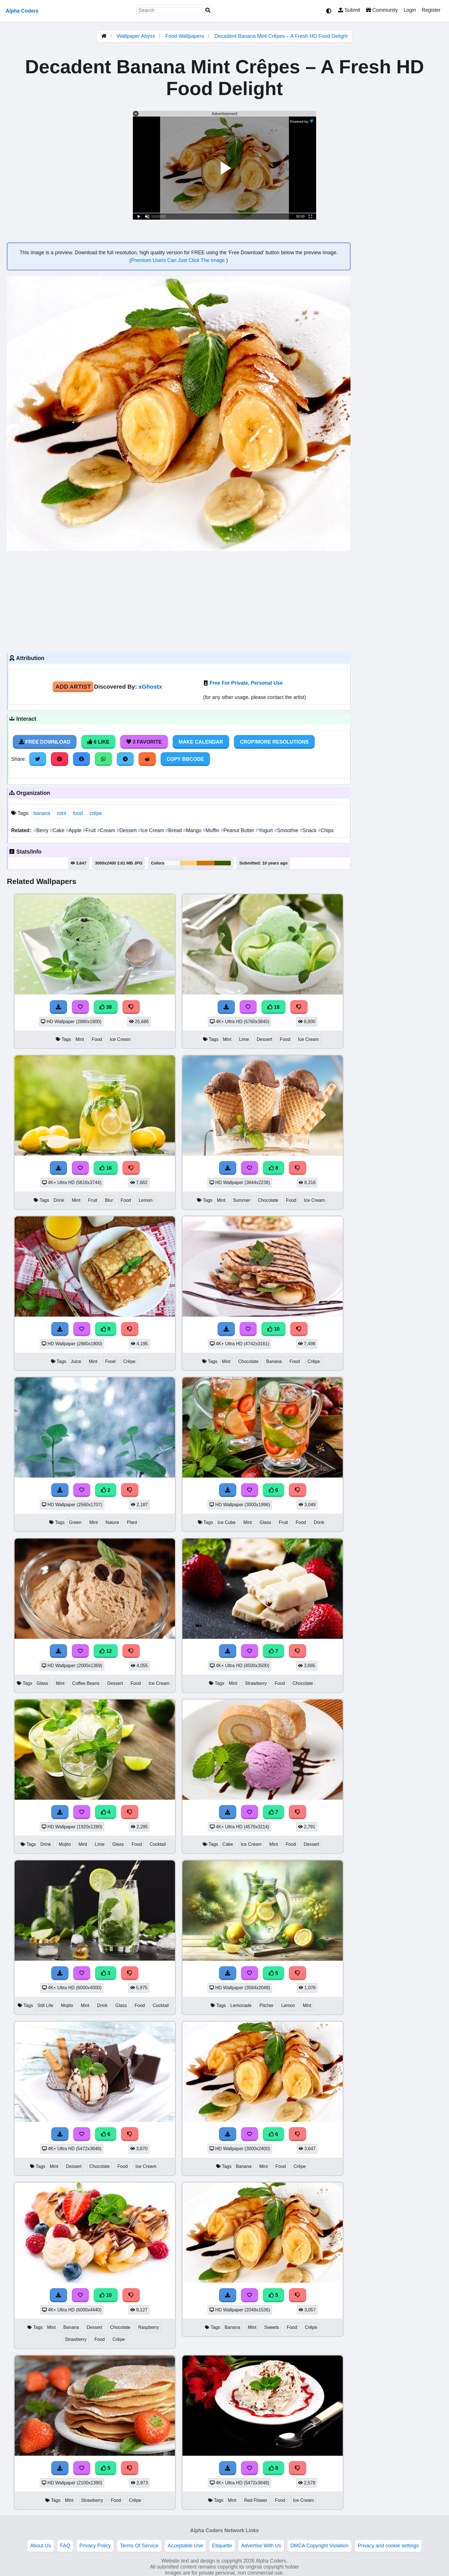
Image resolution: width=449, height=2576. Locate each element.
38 (106, 1007)
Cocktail (157, 1844)
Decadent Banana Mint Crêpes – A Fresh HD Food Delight (281, 36)
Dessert (127, 830)
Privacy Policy (95, 2546)
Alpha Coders (22, 11)
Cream (106, 830)
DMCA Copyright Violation (319, 2546)
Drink (59, 1200)
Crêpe (129, 1361)
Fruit (90, 830)
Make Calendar (201, 742)
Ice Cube (226, 1522)
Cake (58, 830)
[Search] (208, 10)
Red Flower (255, 2500)
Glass (265, 1522)
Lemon (145, 1200)
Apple (74, 830)
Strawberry (256, 1683)
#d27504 (205, 863)
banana (42, 813)
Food (97, 1039)
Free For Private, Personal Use (246, 683)
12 (106, 1651)
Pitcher (266, 2005)
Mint (80, 1039)
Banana (274, 1361)
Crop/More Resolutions (274, 742)
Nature (112, 1522)
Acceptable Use (185, 2546)
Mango (193, 830)
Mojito (65, 1844)
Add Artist (73, 686)
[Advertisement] (178, 601)
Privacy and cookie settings (388, 2546)
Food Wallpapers (185, 36)
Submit (349, 10)
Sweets (271, 2327)
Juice (76, 1361)
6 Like (98, 742)
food (78, 813)
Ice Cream (152, 830)
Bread (174, 830)
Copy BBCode (185, 759)
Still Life (45, 2005)
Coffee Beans (86, 1683)
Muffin (211, 830)
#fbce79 (188, 863)
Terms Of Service (139, 2546)
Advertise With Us (261, 2546)
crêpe (95, 813)
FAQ (65, 2546)
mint (61, 813)
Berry (42, 830)
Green (75, 1522)
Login (409, 10)
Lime (244, 1039)
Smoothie (287, 830)
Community (382, 10)
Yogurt (265, 830)
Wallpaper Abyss (136, 36)
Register (431, 10)
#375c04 (222, 863)
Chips (326, 830)
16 (106, 1168)
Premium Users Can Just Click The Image (178, 260)
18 (273, 1007)
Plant (132, 1522)
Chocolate (268, 1200)
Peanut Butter (237, 830)
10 (273, 1329)
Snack (309, 830)
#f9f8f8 (173, 863)
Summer (241, 1200)
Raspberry (148, 2327)
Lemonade (241, 2005)
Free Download (44, 742)
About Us (40, 2546)
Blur (109, 1200)
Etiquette (222, 2546)
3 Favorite (144, 742)
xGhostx (150, 686)
